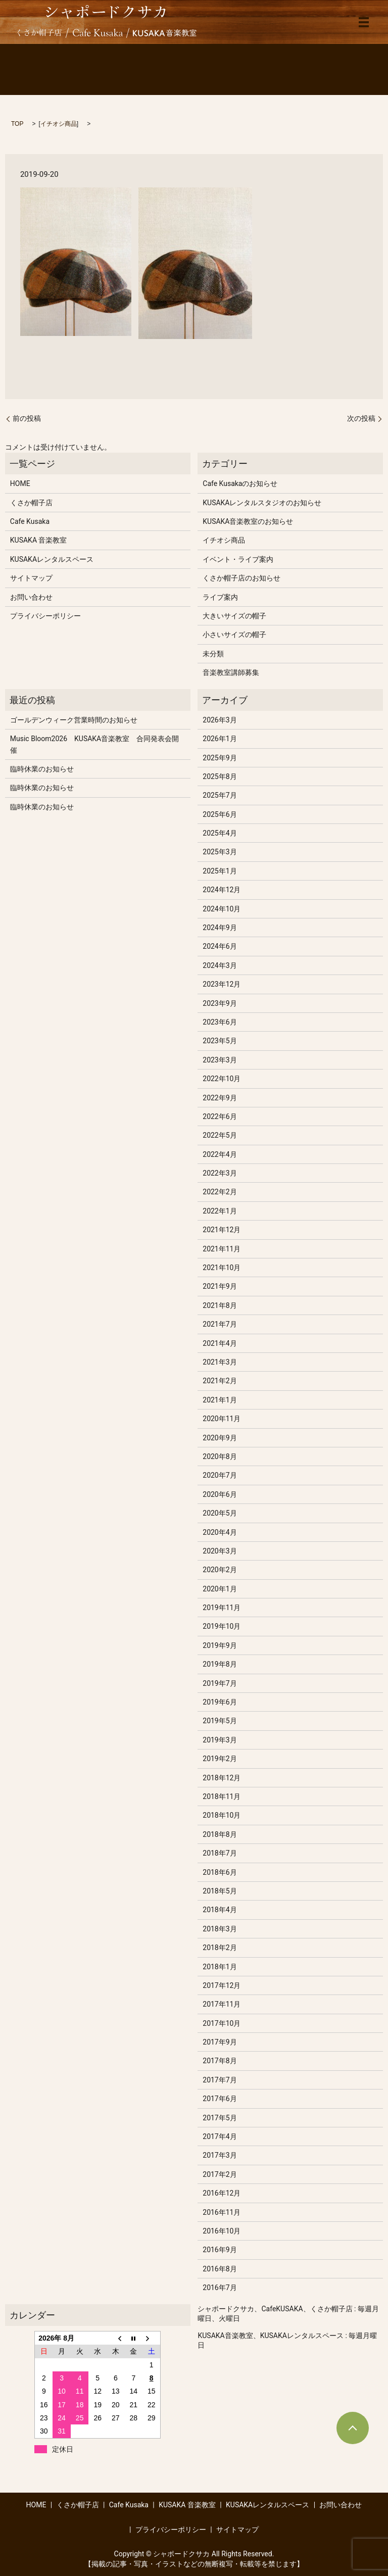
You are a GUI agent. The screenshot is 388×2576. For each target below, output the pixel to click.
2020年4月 (219, 1532)
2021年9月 (219, 1286)
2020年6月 (219, 1494)
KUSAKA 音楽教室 (38, 540)
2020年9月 (219, 1438)
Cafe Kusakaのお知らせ (240, 483)
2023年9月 (219, 1003)
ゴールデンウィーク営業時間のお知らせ (73, 720)
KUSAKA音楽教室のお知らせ (248, 521)
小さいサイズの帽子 (234, 634)
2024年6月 (219, 946)
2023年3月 (219, 1060)
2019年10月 (221, 1626)
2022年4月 (219, 1154)
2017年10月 (221, 2023)
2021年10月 (221, 1267)
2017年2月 (219, 2174)
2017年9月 (219, 2042)
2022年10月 (221, 1079)
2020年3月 (219, 1551)
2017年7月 (219, 2080)
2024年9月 (219, 928)
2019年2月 (219, 1759)
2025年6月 (219, 814)
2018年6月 (219, 1872)
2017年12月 (221, 1985)
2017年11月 (221, 2004)
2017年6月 (219, 2099)
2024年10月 (221, 909)
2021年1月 (219, 1400)
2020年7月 (219, 1475)
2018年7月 (219, 1853)
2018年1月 (219, 1967)
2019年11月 (221, 1607)
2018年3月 (219, 1929)
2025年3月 (219, 852)
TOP (17, 123)
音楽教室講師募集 (231, 672)
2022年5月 (219, 1135)
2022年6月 (219, 1116)
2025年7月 (219, 795)
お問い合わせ (31, 597)
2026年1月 (219, 739)
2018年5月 (219, 1891)
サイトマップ (31, 578)
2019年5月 (219, 1721)
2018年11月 (221, 1796)
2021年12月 (221, 1230)
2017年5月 (219, 2118)
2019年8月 (219, 1664)
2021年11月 (221, 1249)
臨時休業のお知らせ (42, 769)
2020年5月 (219, 1513)
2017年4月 (219, 2136)
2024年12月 (221, 890)
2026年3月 (219, 720)
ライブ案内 (220, 597)
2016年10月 (221, 2231)
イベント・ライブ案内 (238, 559)
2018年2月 (219, 1947)
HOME (20, 483)
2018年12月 (221, 1778)
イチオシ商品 (58, 123)
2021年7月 (219, 1324)
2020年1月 (219, 1589)
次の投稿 (361, 418)
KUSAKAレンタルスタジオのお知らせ (262, 503)
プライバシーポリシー (45, 616)
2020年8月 (219, 1456)
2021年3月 (219, 1362)
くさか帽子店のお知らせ (241, 578)
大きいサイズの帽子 (234, 616)
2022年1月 (219, 1211)
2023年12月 (221, 984)
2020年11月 (221, 1419)
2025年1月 (219, 871)
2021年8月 (219, 1305)
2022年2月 (219, 1192)
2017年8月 (219, 2061)
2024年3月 (219, 965)
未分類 (213, 654)
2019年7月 (219, 1683)
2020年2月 (219, 1570)
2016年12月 (221, 2193)
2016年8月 (219, 2269)
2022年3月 (219, 1173)
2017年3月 (219, 2155)
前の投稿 (27, 418)
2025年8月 (219, 776)
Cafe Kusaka (30, 521)
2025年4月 (219, 833)
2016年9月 (219, 2250)
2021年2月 (219, 1381)
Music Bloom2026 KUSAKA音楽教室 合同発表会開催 (94, 744)
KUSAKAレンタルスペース (51, 559)
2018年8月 (219, 1834)
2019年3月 (219, 1740)
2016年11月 (221, 2212)
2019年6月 (219, 1702)
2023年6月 (219, 1022)
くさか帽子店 (31, 503)
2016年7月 (219, 2287)
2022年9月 (219, 1098)
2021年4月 (219, 1343)
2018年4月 (219, 1910)
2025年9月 (219, 758)
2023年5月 (219, 1041)
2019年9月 (219, 1645)
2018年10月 (221, 1815)
